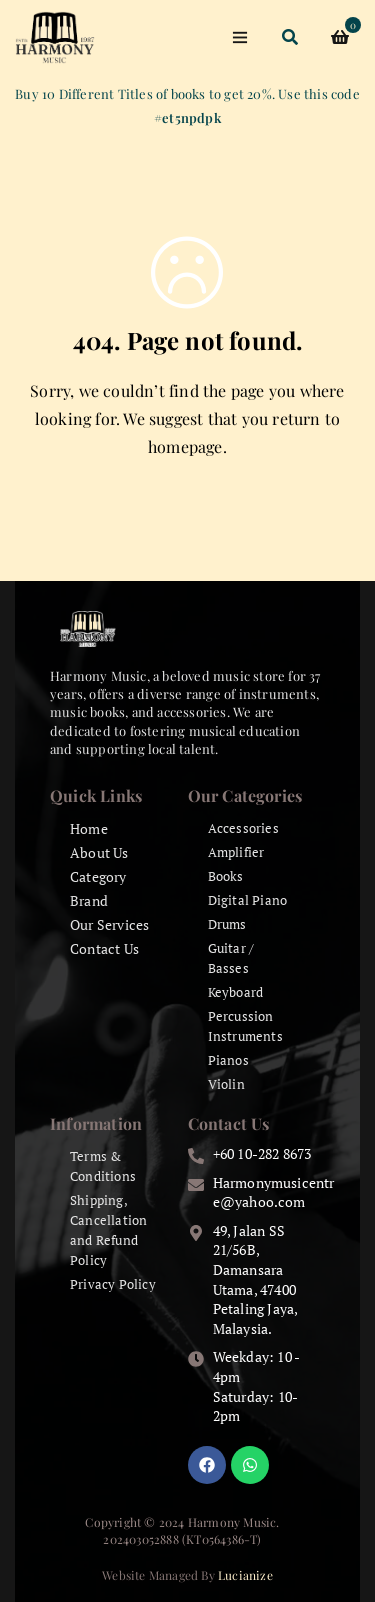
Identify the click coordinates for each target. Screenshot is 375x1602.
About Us (99, 852)
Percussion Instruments (245, 1026)
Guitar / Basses (231, 958)
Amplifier (236, 852)
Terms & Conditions (103, 1166)
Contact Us (104, 948)
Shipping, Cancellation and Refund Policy (108, 1230)
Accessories (243, 828)
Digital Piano (248, 900)
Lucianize (245, 1575)
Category (98, 876)
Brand (89, 900)
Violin (226, 1084)
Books (226, 876)
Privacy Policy (113, 1284)
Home (89, 828)
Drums (227, 924)
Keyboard (236, 992)
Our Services (109, 924)
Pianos (228, 1060)
